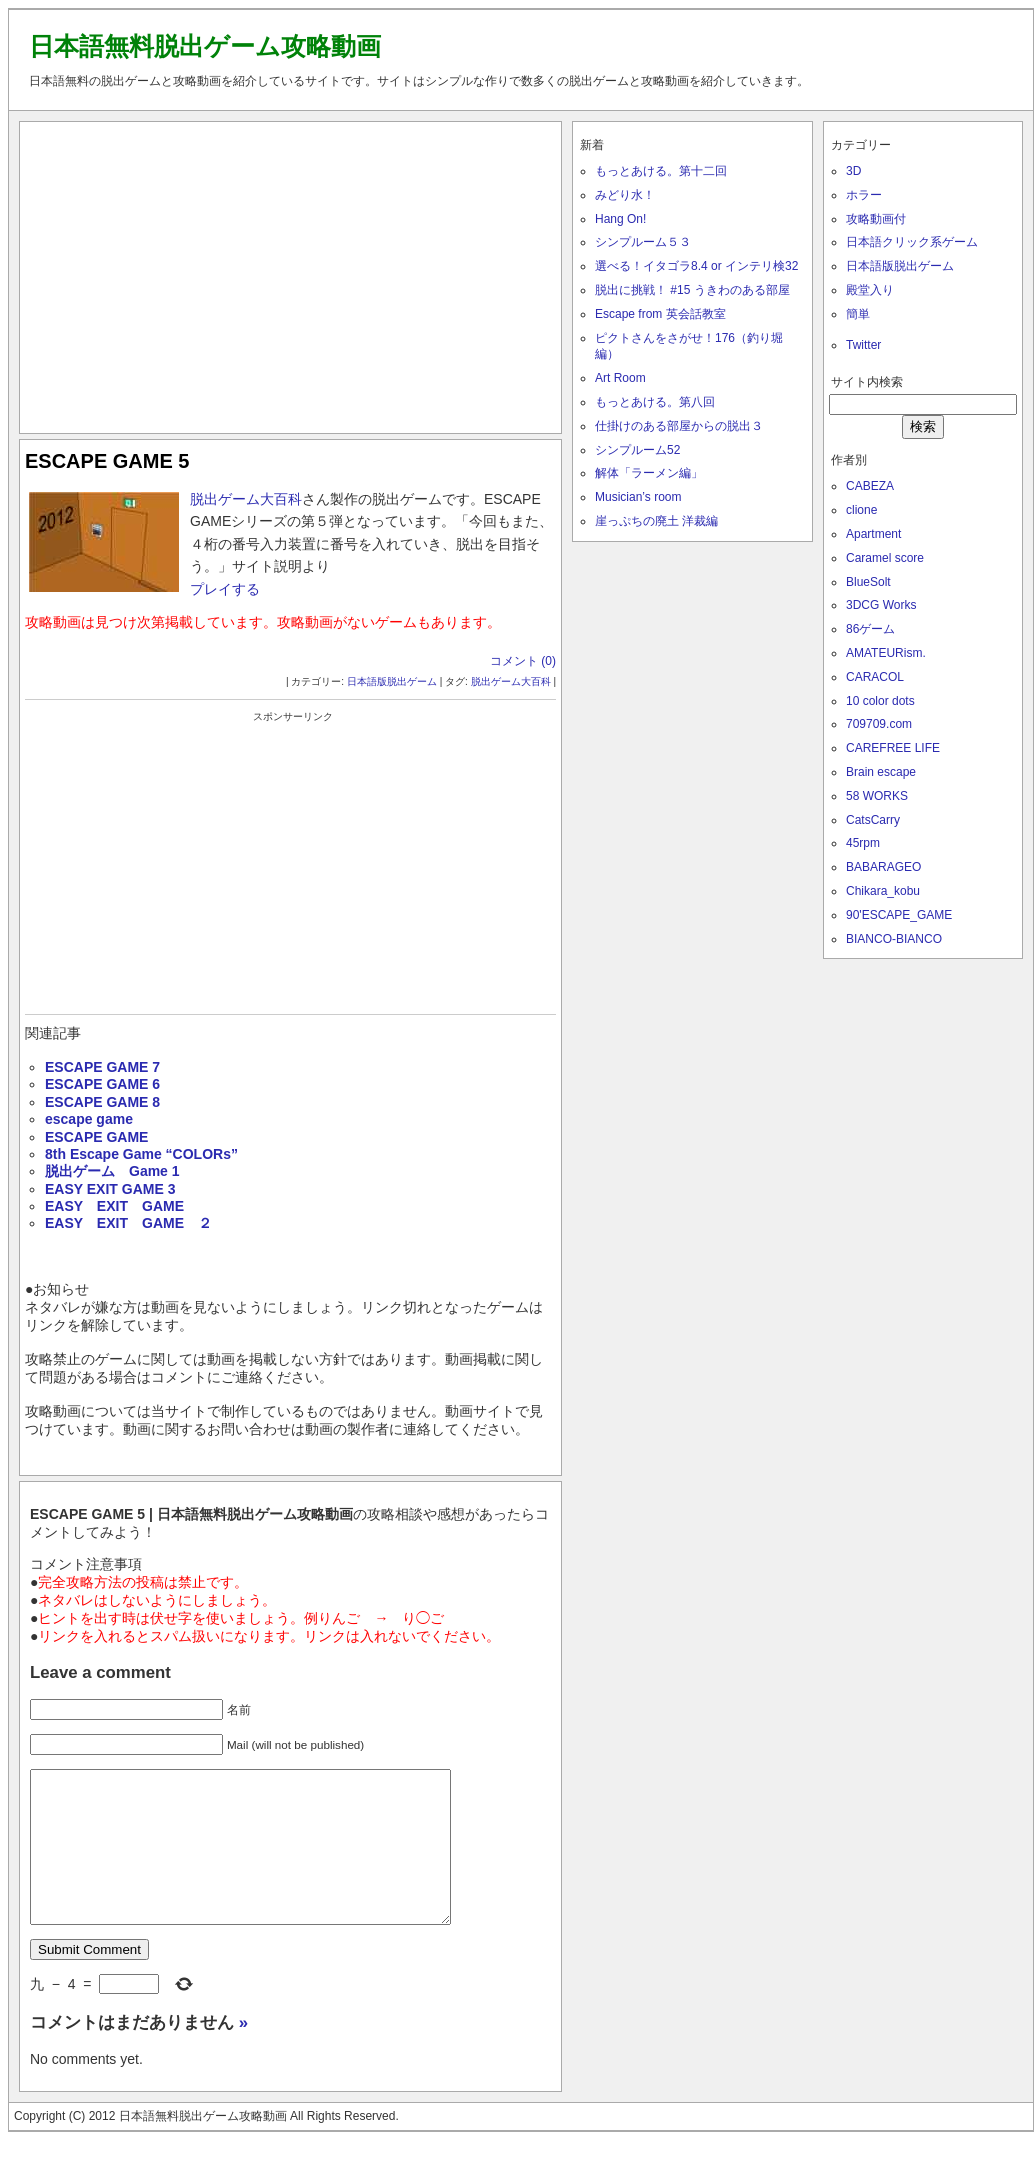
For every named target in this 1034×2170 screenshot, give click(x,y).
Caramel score (885, 558)
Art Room (620, 378)
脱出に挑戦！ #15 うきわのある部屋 (692, 290)
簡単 (858, 314)
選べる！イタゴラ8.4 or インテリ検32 (696, 266)
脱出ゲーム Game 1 (112, 1171)
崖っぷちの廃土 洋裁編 (656, 521)
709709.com (879, 724)
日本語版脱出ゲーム (392, 681)
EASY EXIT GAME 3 (110, 1189)
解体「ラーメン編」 (649, 473)
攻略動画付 (876, 219)
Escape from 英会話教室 (660, 314)
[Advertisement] (291, 273)
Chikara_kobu (883, 891)
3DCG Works (881, 605)
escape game (89, 1119)
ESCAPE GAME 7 (102, 1067)
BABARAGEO (883, 867)
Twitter (863, 345)
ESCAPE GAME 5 (107, 461)
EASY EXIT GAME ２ (128, 1223)
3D (853, 171)
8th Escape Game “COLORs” (141, 1154)
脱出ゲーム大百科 (246, 499)
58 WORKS (877, 796)
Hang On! (620, 219)
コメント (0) (523, 661)
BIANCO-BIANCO (894, 939)
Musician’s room (638, 497)
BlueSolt (868, 582)
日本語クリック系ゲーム (912, 242)
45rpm (863, 843)
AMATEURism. (886, 653)
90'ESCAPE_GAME (899, 915)
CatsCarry (873, 820)
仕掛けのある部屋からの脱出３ (679, 426)
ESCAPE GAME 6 (102, 1084)
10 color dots (880, 701)
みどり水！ (625, 195)
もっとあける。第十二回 (661, 171)
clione (861, 510)
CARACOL (875, 677)
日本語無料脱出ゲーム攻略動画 (205, 46)
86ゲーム (870, 629)
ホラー (864, 195)
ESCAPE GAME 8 (102, 1102)
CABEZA (870, 486)
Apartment (873, 534)
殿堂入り (870, 290)
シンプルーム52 (637, 450)
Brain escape (881, 772)
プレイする (225, 589)
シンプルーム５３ (643, 242)
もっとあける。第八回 (655, 402)
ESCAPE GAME (96, 1137)
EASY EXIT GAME (114, 1206)
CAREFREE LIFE (893, 748)
